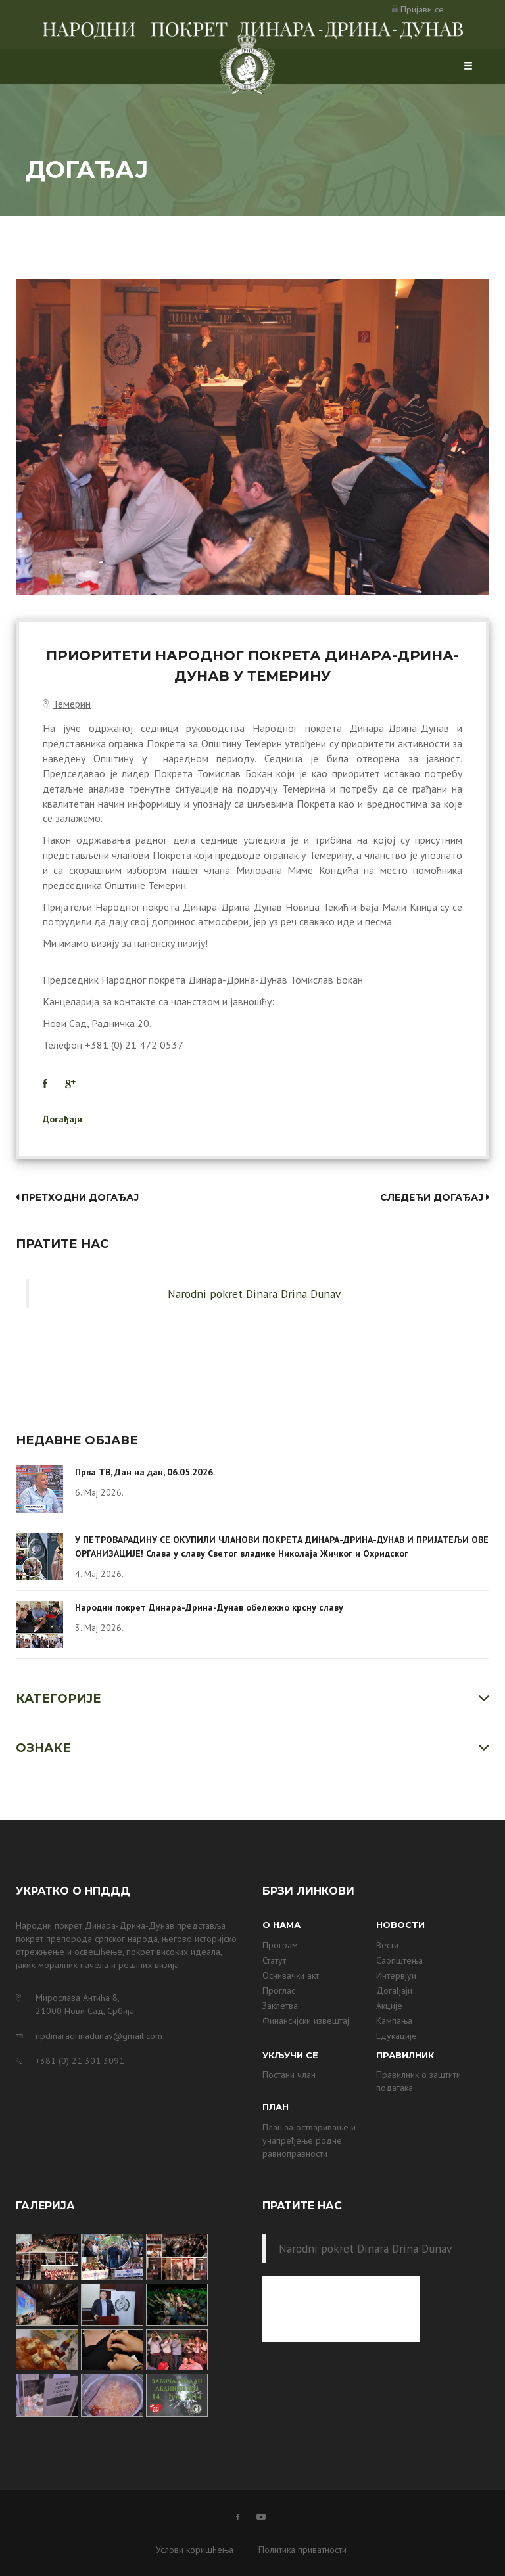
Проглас (278, 1990)
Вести (387, 1945)
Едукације (396, 2036)
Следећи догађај (434, 1197)
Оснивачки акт (290, 1975)
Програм (280, 1945)
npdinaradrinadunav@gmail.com (99, 2036)
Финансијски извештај (305, 2021)
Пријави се (422, 9)
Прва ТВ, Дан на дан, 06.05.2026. (145, 1472)
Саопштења (399, 1960)
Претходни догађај (77, 1197)
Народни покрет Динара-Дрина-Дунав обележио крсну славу (209, 1607)
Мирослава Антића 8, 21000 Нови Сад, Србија (85, 2004)
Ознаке (43, 1748)
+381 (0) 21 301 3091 (80, 2061)
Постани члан (289, 2075)
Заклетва (280, 2006)
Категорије (58, 1698)
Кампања (394, 2021)
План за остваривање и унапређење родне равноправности (309, 2140)
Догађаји (62, 1119)
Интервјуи (396, 1975)
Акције (389, 2006)
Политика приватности (302, 2550)
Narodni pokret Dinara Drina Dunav (254, 1293)
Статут (274, 1960)
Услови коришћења (194, 2550)
